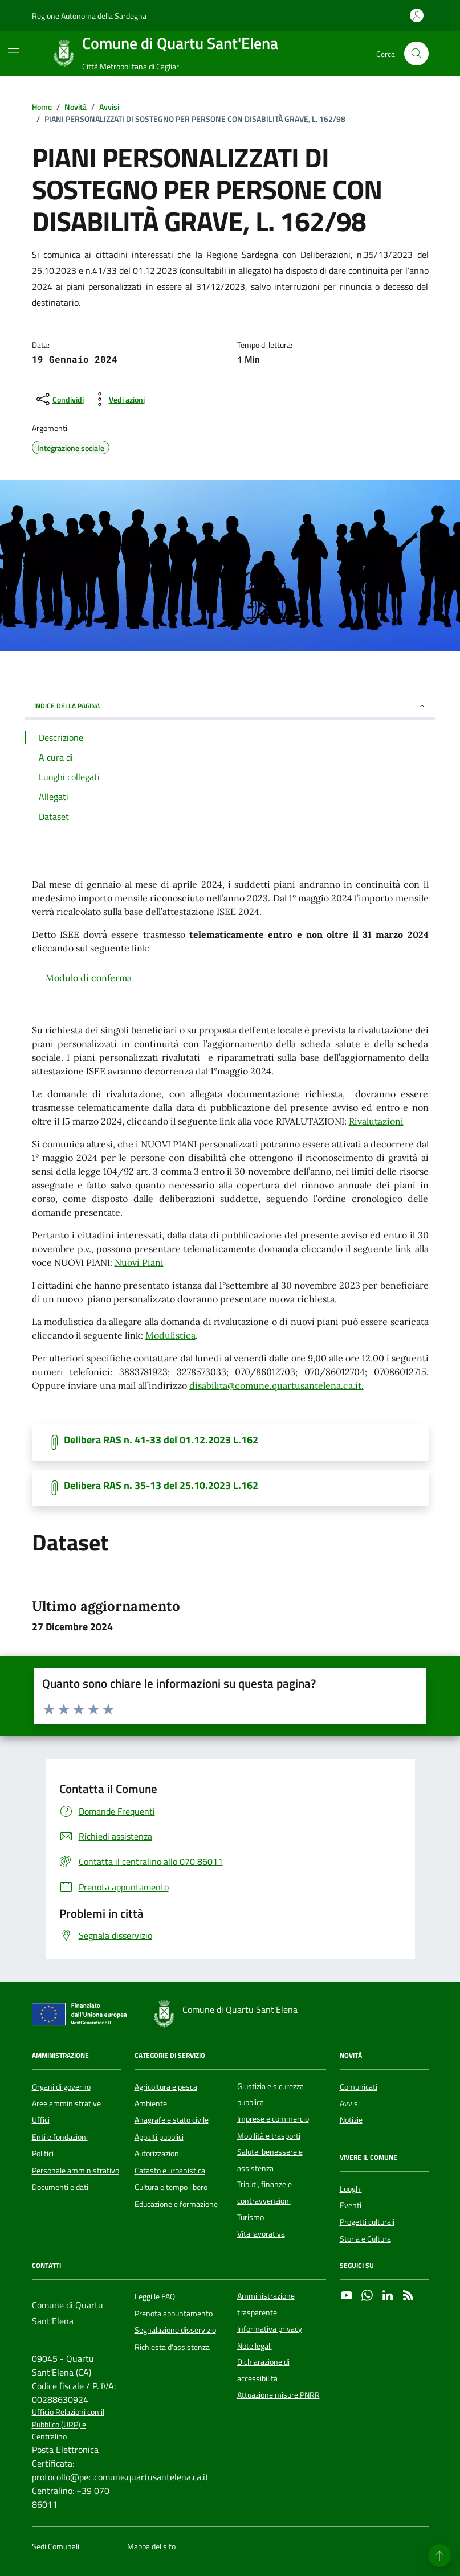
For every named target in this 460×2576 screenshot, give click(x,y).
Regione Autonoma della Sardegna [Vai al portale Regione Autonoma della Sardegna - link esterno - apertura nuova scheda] (89, 16)
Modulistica (170, 1335)
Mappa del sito (151, 2547)
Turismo (250, 2217)
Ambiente (151, 2103)
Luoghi (351, 2189)
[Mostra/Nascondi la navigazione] (14, 52)
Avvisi (350, 2103)
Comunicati (358, 2087)
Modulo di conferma (89, 977)
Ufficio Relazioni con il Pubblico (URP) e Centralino (68, 2424)
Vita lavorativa (261, 2234)
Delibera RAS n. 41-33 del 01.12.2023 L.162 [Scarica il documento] (161, 1440)
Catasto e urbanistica (170, 2170)
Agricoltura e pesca (166, 2087)
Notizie (351, 2120)
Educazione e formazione (176, 2204)
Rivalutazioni (376, 1121)
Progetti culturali (367, 2222)
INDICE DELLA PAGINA (230, 705)
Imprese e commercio (273, 2119)
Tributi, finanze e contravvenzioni (264, 2192)
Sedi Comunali (55, 2547)
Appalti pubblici (159, 2137)
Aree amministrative (66, 2103)
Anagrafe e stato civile (172, 2120)
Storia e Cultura (365, 2239)
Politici (43, 2153)
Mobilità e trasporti (268, 2136)
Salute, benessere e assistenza (270, 2160)
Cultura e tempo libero (171, 2187)
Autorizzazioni (158, 2153)
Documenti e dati (60, 2187)
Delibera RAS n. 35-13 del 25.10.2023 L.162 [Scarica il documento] (161, 1485)
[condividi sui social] (59, 399)
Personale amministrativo (75, 2170)
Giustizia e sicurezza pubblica (270, 2094)
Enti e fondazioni (60, 2137)
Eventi (350, 2205)
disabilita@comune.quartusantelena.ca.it (275, 1385)
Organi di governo (61, 2087)
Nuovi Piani (139, 1262)
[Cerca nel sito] (416, 54)
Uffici (41, 2120)
